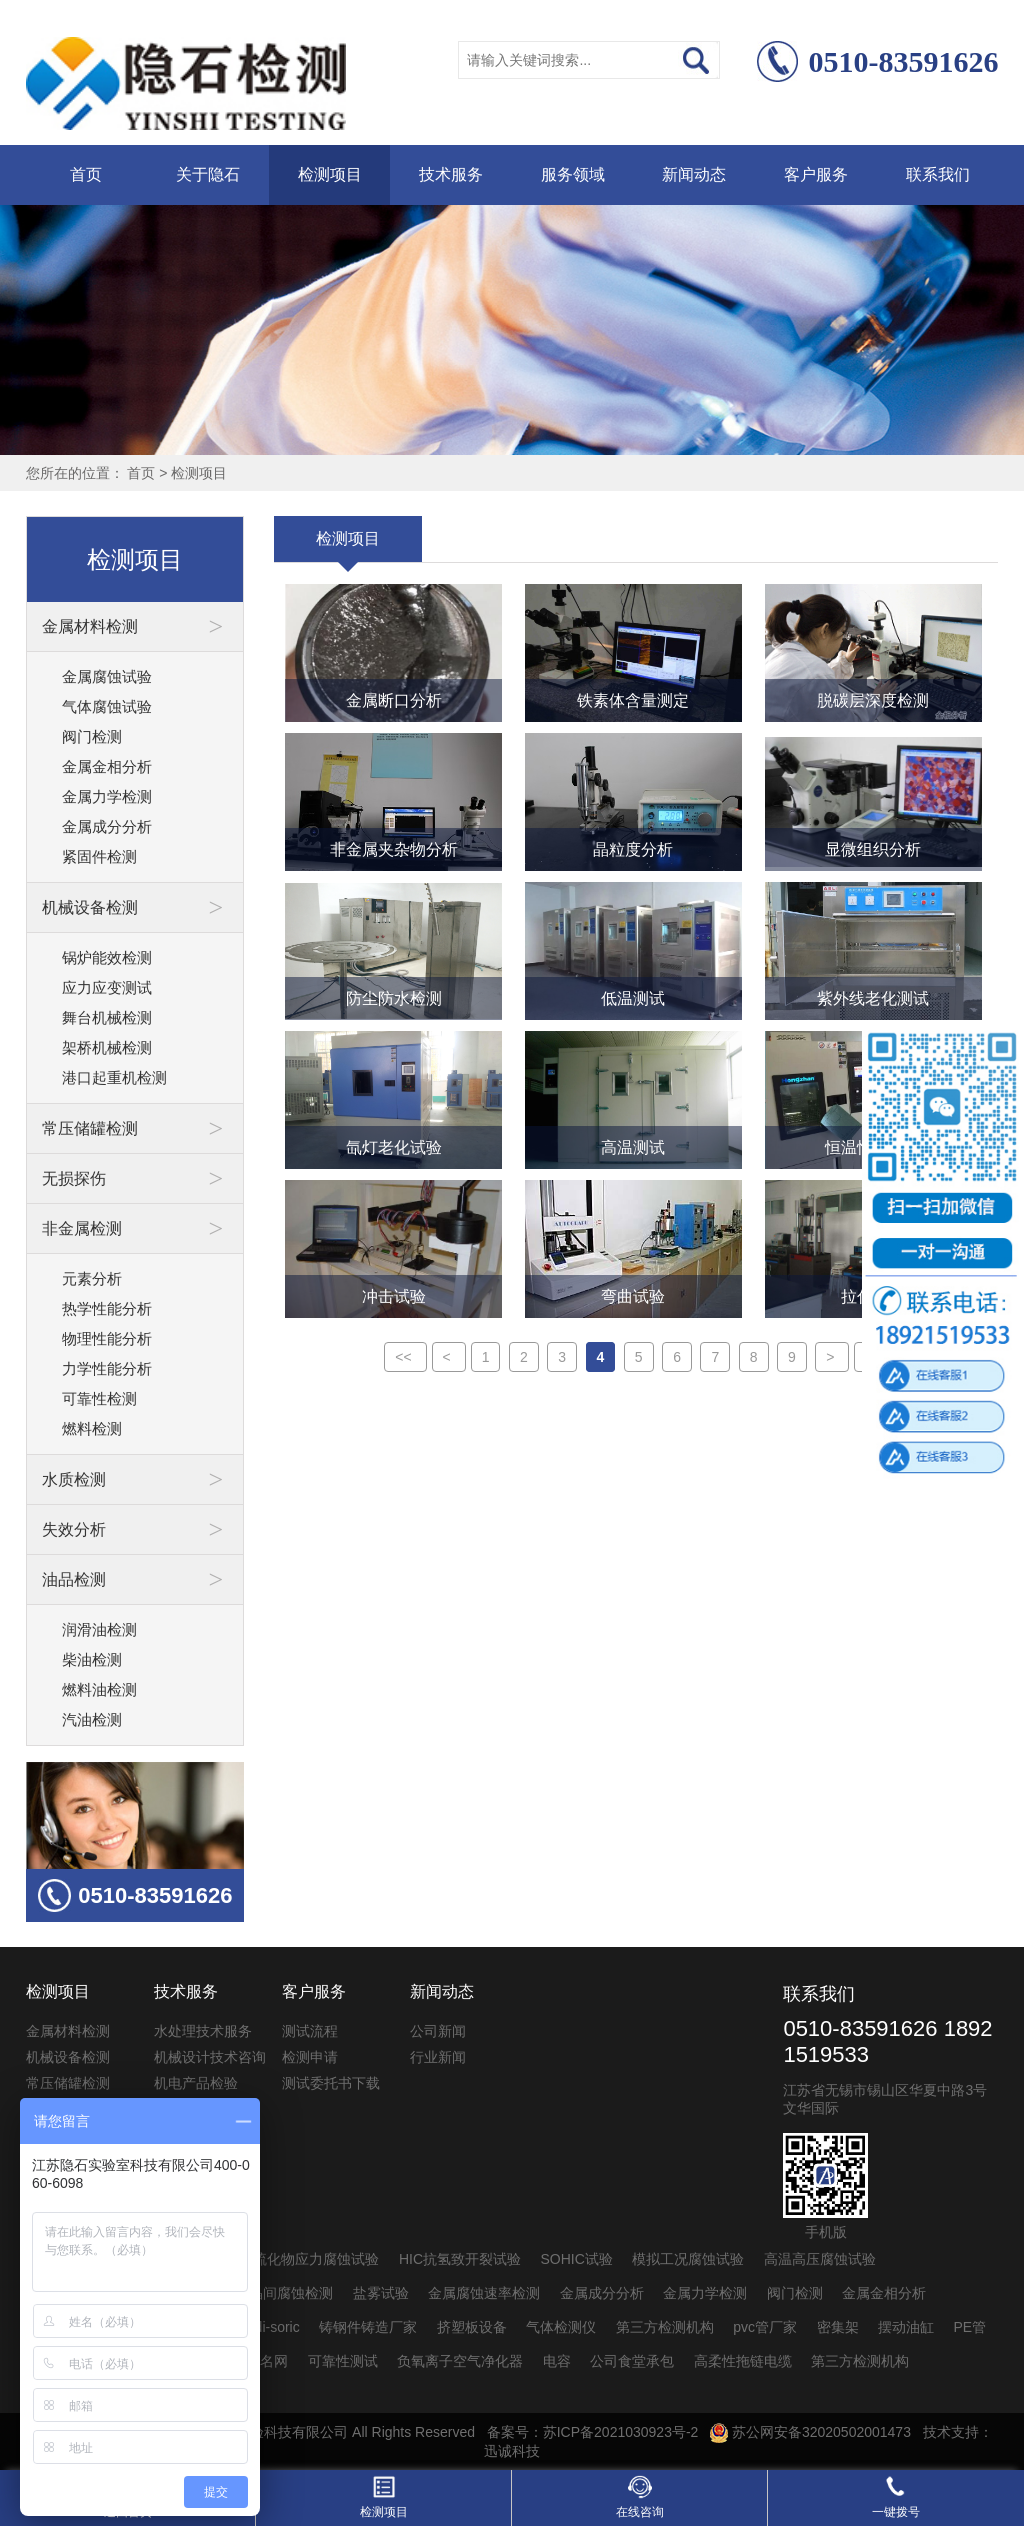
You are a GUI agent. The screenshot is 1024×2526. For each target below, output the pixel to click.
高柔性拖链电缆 (743, 2361)
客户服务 (816, 174)
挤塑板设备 (472, 2327)
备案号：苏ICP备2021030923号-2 (593, 2432)
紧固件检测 (99, 856)
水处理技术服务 (203, 2031)
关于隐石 (208, 174)
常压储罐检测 (68, 2083)
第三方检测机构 (665, 2327)
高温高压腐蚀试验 (820, 2259)
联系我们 (938, 174)
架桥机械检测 (107, 1047)
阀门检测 (92, 736)
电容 (557, 2361)
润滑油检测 (99, 1629)
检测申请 (310, 2057)
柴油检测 (92, 1659)
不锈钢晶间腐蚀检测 (270, 2293)
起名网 (267, 2361)
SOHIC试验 (577, 2259)
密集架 (838, 2327)
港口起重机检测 (114, 1077)
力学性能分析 (107, 1368)
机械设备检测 (68, 2057)
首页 (86, 174)
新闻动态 (694, 174)
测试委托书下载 (331, 2083)
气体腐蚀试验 (107, 706)
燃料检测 (92, 1428)
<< (405, 1357)
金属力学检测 (107, 796)
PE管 (970, 2327)
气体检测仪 (561, 2327)
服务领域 (573, 174)
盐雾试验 (381, 2293)
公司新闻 (438, 2031)
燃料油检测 (99, 1689)
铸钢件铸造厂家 (368, 2327)
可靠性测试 (343, 2361)
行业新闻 (438, 2057)
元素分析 (92, 1278)
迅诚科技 (512, 2451)
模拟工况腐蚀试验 (688, 2259)
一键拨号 (896, 2497)
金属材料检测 (68, 2031)
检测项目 (330, 174)
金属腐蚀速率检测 (484, 2293)
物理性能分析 (107, 1338)
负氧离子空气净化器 (460, 2361)
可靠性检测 (99, 1398)
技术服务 (451, 174)
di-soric (277, 2327)
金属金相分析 (107, 766)
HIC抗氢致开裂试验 (460, 2259)
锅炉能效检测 (107, 957)
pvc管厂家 (765, 2327)
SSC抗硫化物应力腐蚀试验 (295, 2259)
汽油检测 (92, 1719)
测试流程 (310, 2031)
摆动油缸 (906, 2327)
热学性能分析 (107, 1308)
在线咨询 (640, 2497)
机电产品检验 (196, 2083)
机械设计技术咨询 (210, 2057)
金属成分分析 (107, 826)
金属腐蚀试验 (107, 676)
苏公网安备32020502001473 (810, 2432)
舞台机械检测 (107, 1017)
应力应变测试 (107, 987)
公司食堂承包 (632, 2361)
